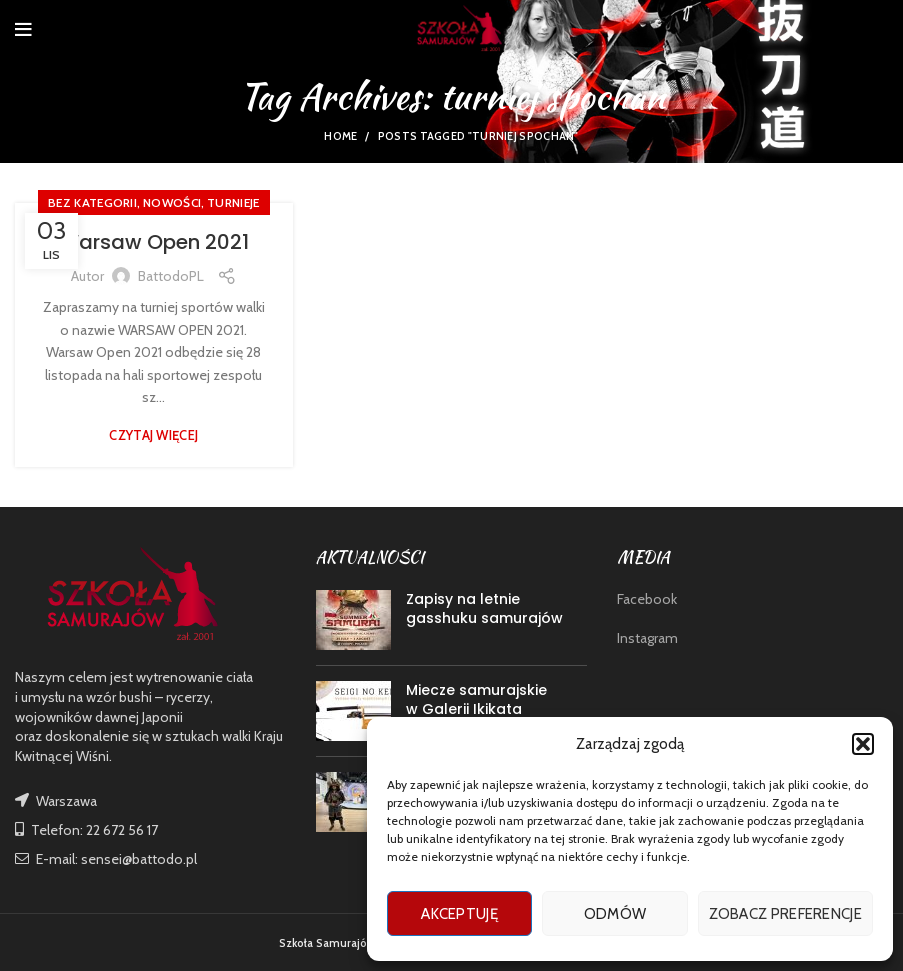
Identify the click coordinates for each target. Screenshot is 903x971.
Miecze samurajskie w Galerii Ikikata (476, 700)
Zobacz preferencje (785, 914)
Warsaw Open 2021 (154, 242)
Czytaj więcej (153, 435)
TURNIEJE (233, 202)
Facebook (647, 599)
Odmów (615, 914)
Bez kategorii (92, 202)
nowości (172, 202)
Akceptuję (459, 914)
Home (340, 136)
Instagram (647, 638)
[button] (863, 744)
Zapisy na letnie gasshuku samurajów (484, 609)
